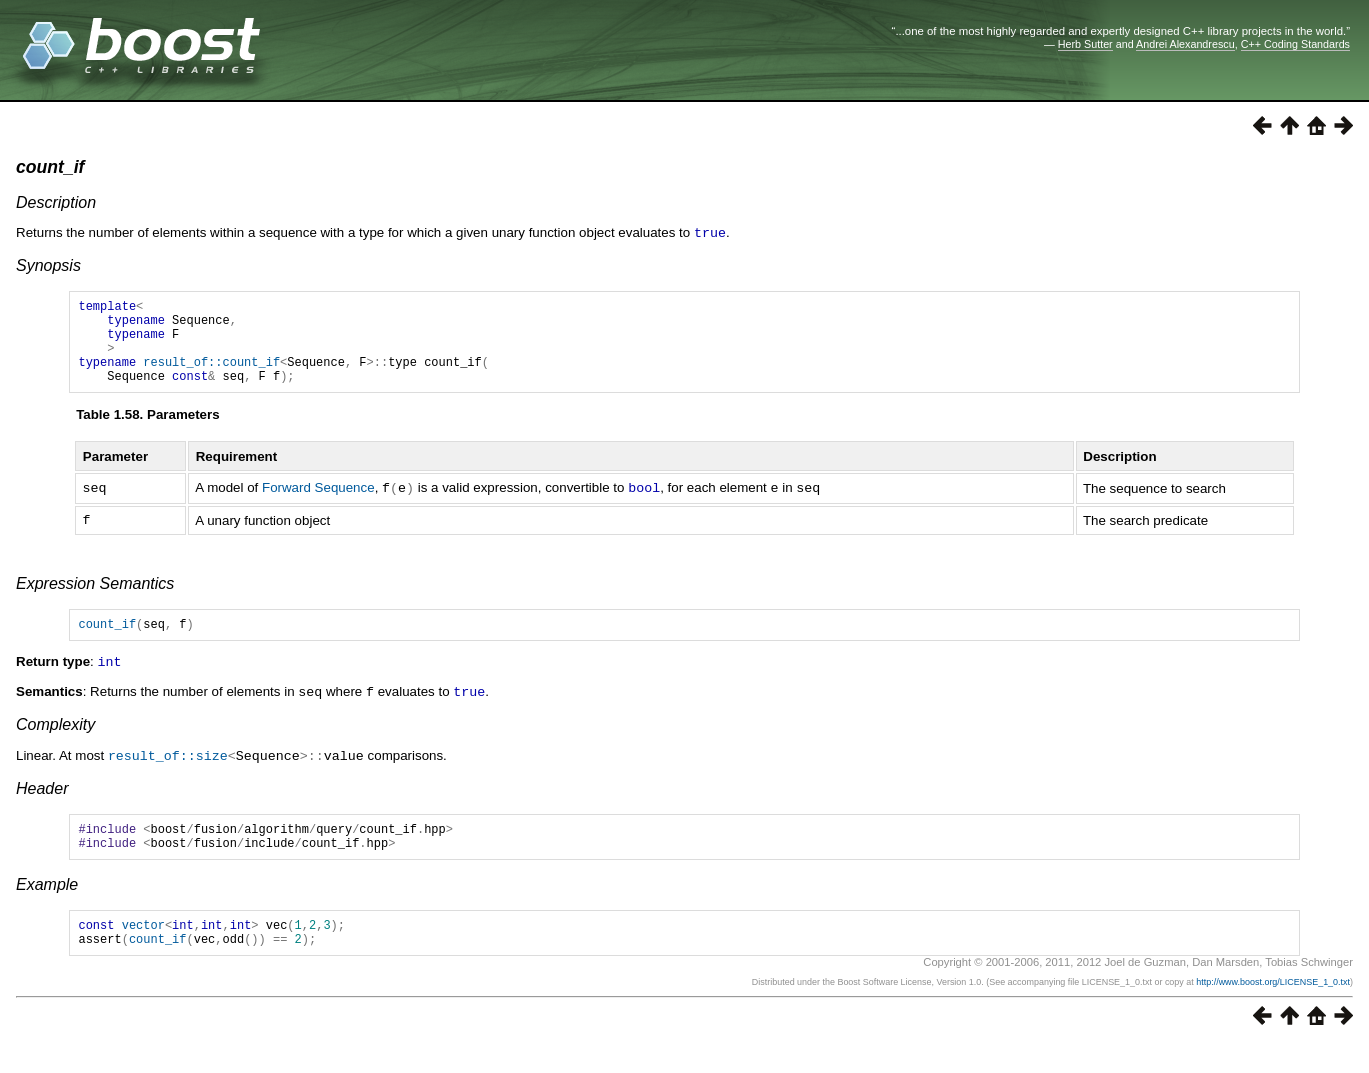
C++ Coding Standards (1295, 44)
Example (47, 906)
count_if (50, 167)
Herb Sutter (1085, 44)
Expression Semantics (95, 599)
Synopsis (48, 264)
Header (42, 804)
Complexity (55, 741)
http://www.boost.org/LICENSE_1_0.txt (1273, 1010)
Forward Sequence (318, 504)
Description (56, 202)
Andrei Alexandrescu (1185, 44)
